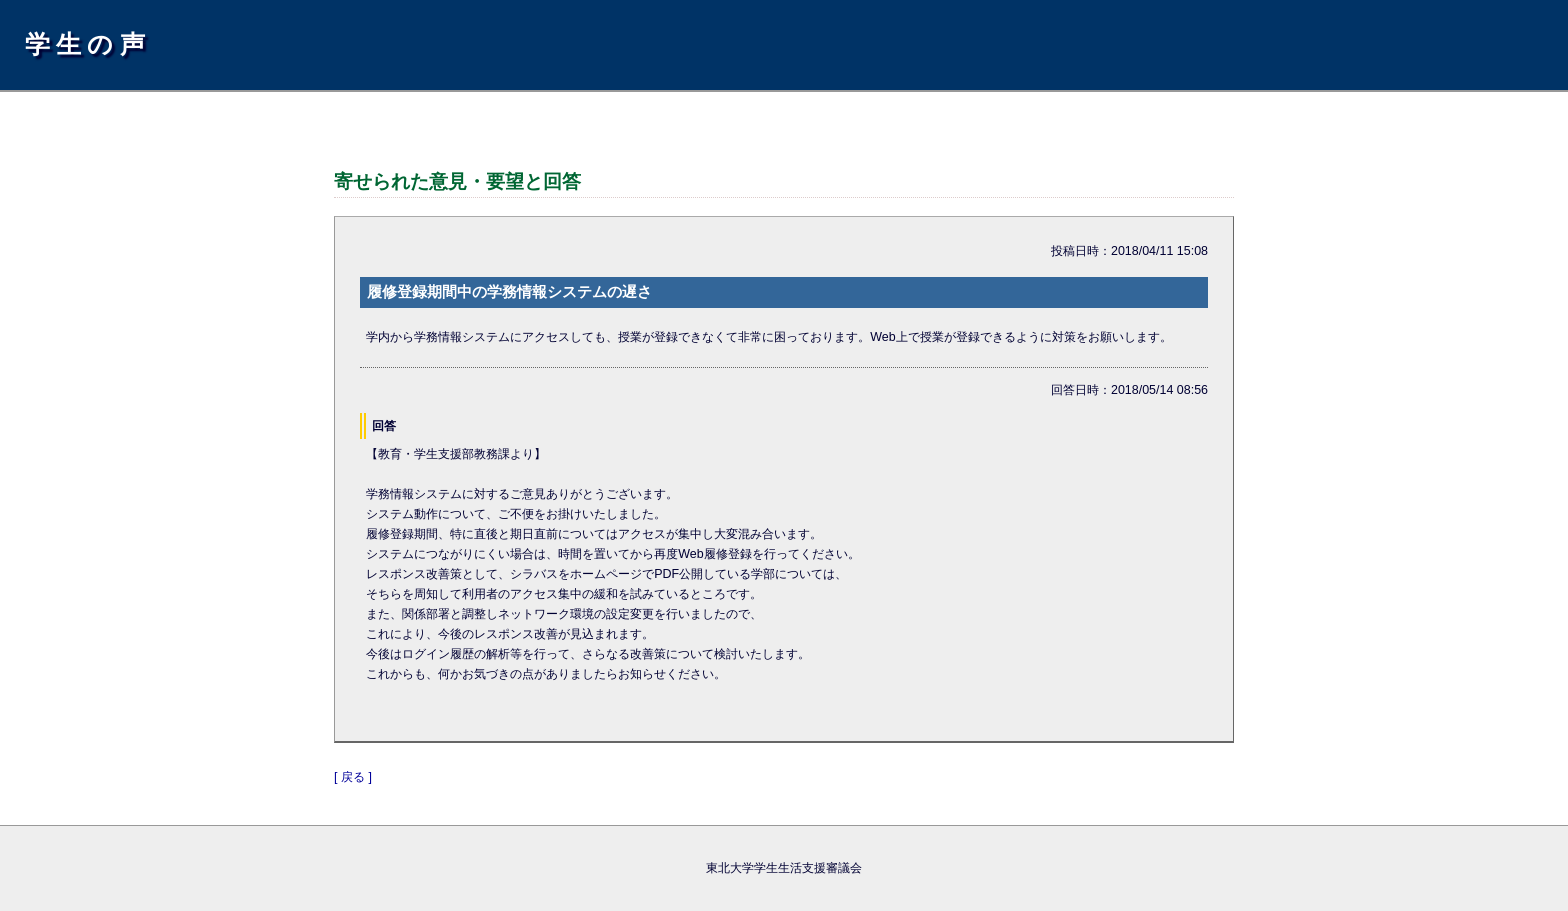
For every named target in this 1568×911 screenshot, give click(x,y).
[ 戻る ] (353, 777)
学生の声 (88, 44)
